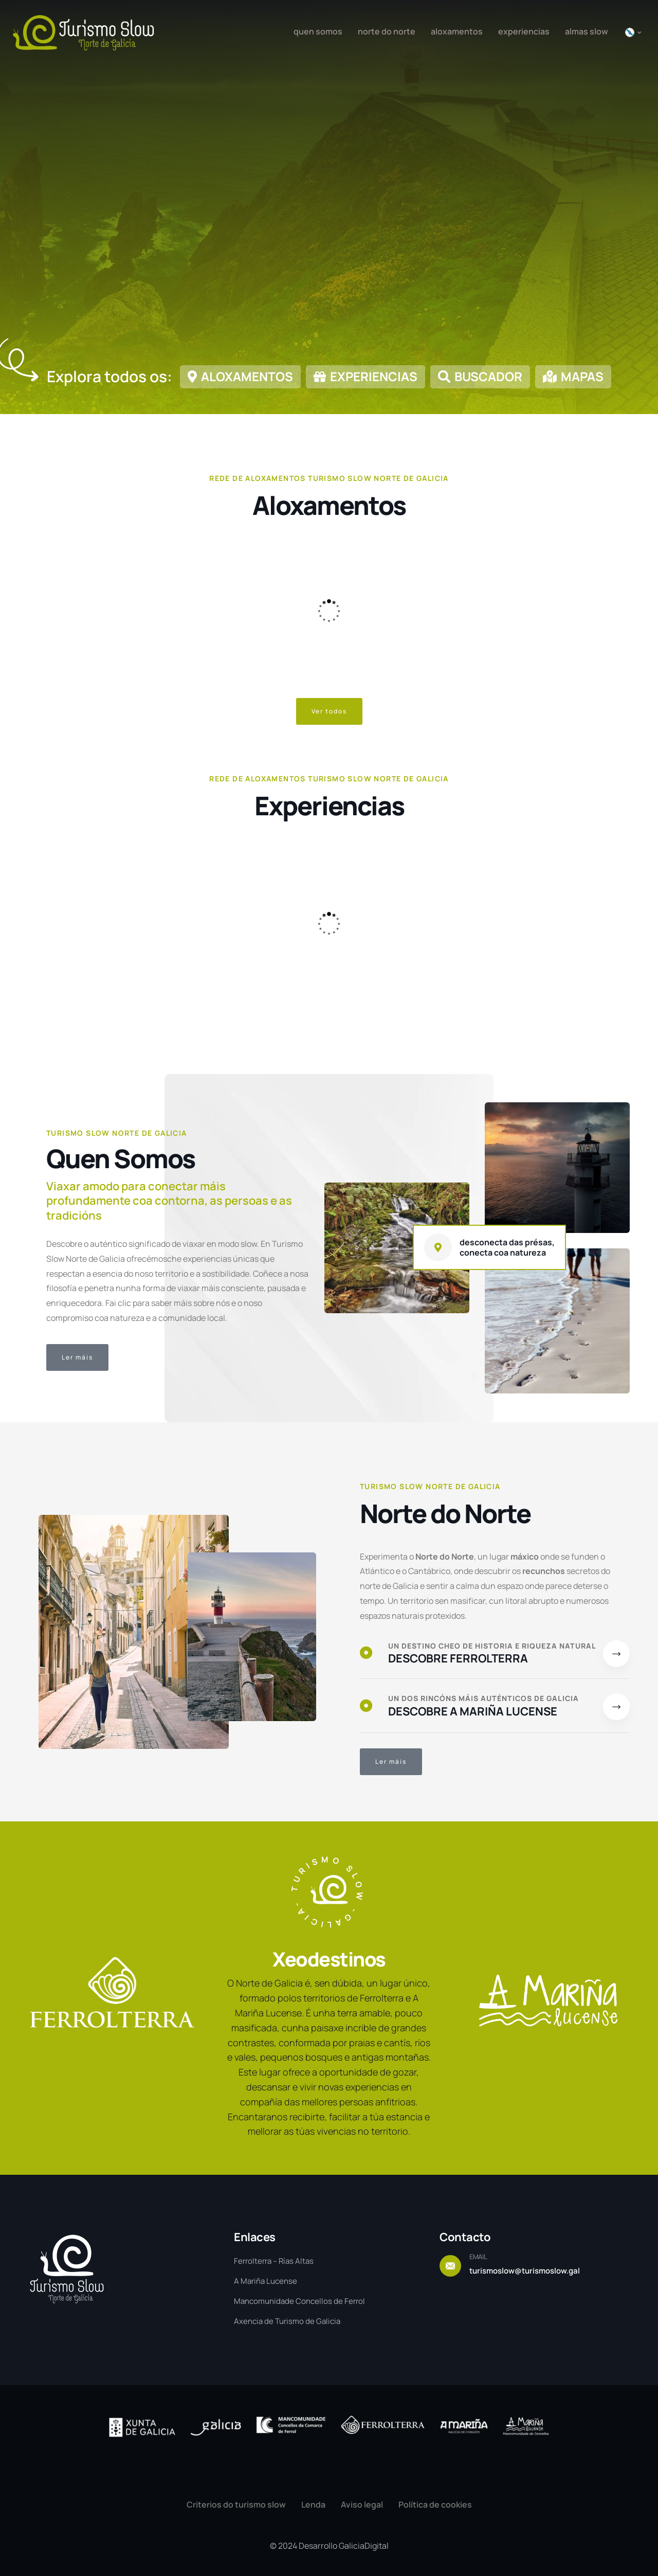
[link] (240, 380)
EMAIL (478, 2256)
